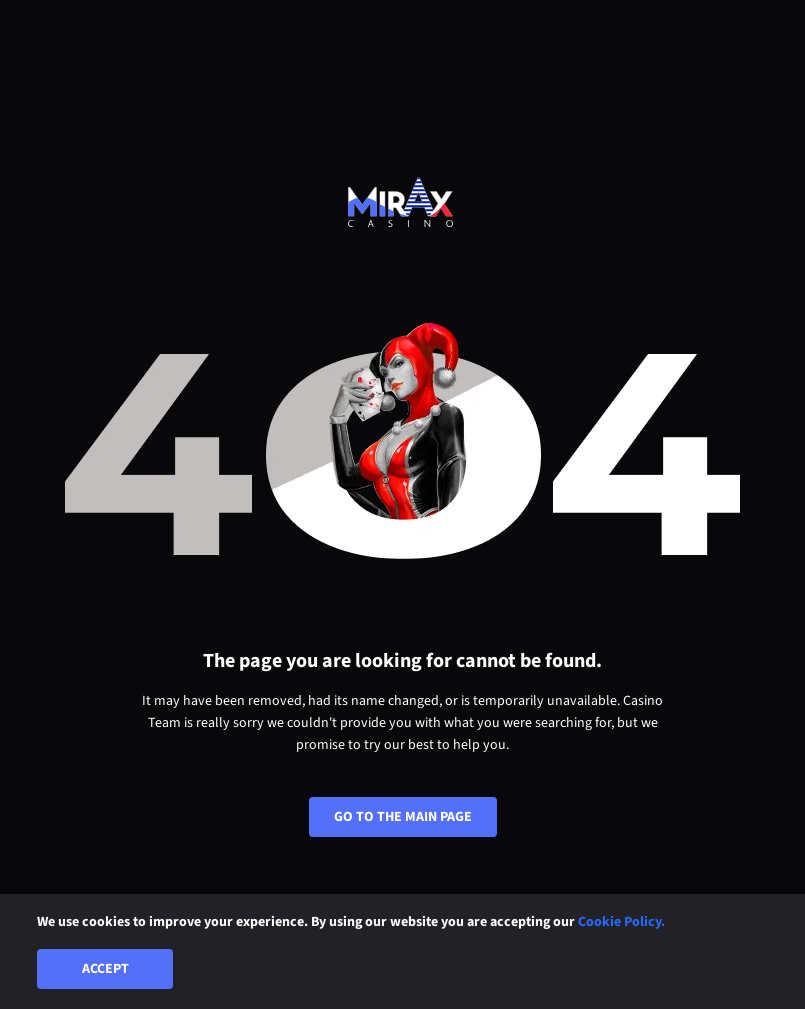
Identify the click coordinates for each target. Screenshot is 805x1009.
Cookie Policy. (621, 922)
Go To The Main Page (403, 817)
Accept (105, 969)
